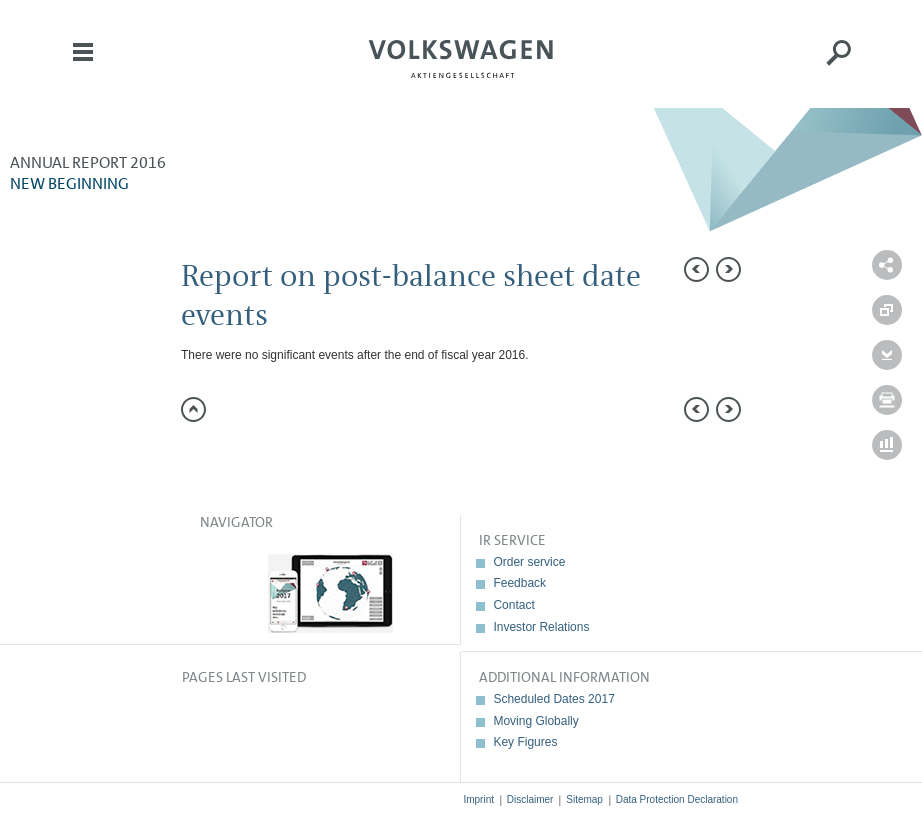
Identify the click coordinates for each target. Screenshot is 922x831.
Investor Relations (541, 627)
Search (839, 66)
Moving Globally (535, 721)
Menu (83, 66)
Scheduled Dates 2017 (553, 699)
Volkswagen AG (461, 56)
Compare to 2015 (887, 310)
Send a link (887, 265)
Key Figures (525, 742)
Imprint (478, 799)
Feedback (519, 583)
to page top (193, 409)
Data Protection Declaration (677, 799)
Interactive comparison (887, 445)
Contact (513, 605)
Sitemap (584, 799)
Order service (529, 562)
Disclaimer (530, 799)
